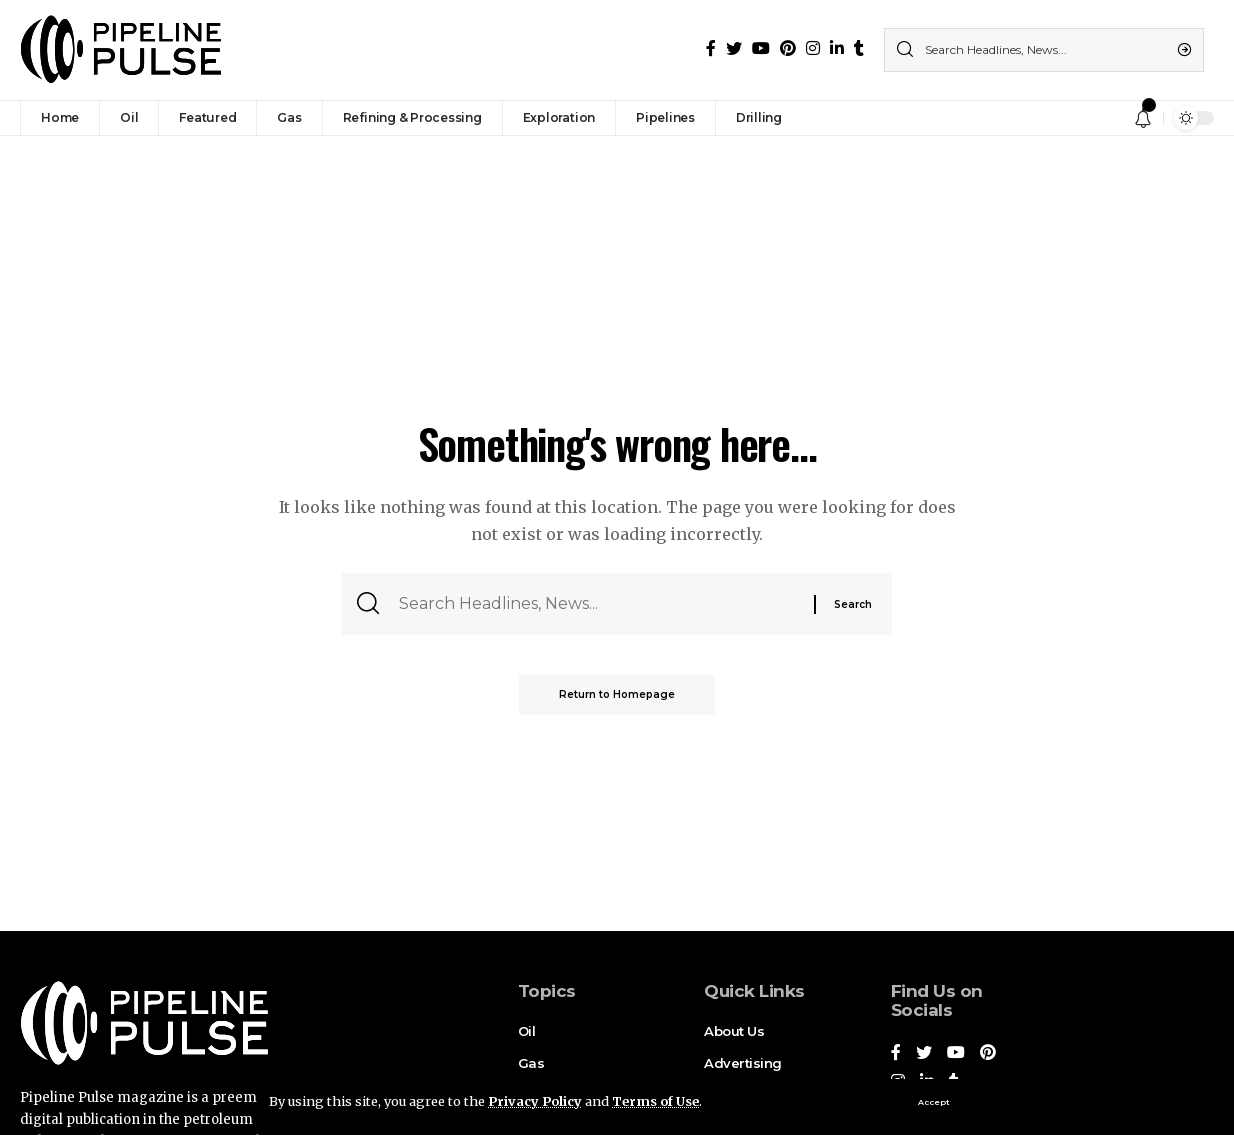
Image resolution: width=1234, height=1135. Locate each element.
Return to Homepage (617, 694)
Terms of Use (655, 1101)
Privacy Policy (535, 1101)
